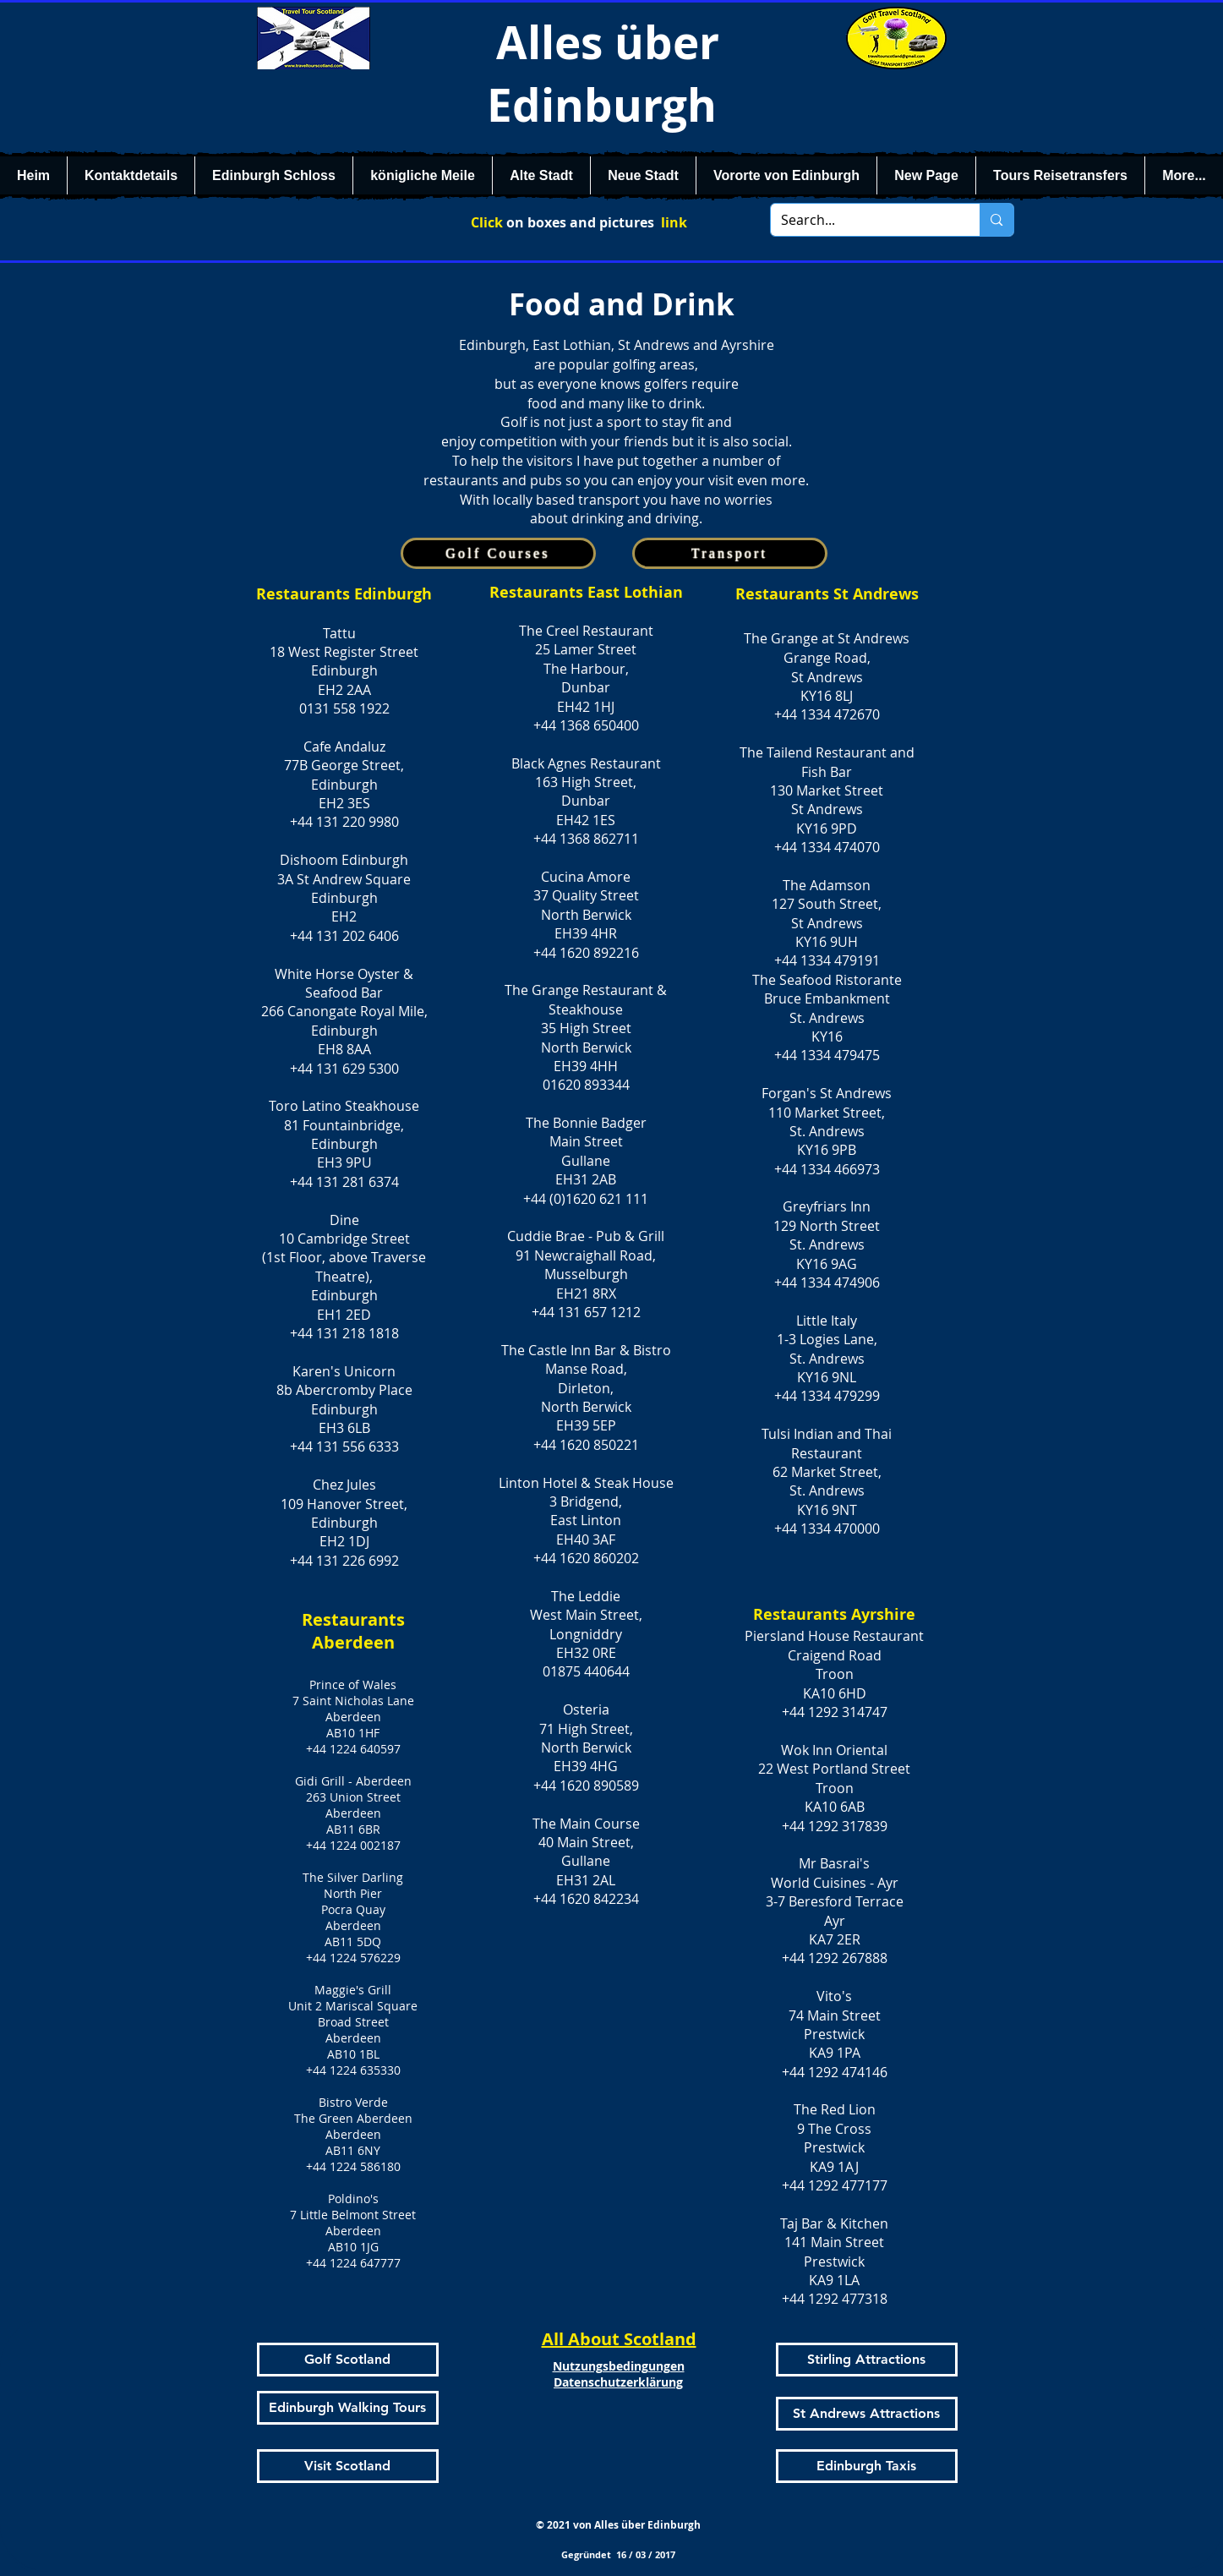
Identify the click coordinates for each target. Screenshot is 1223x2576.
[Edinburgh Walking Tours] (348, 2408)
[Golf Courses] (498, 553)
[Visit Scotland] (348, 2466)
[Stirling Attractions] (867, 2359)
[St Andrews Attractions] (867, 2414)
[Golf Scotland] (348, 2359)
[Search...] (863, 220)
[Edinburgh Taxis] (867, 2466)
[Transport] (729, 553)
